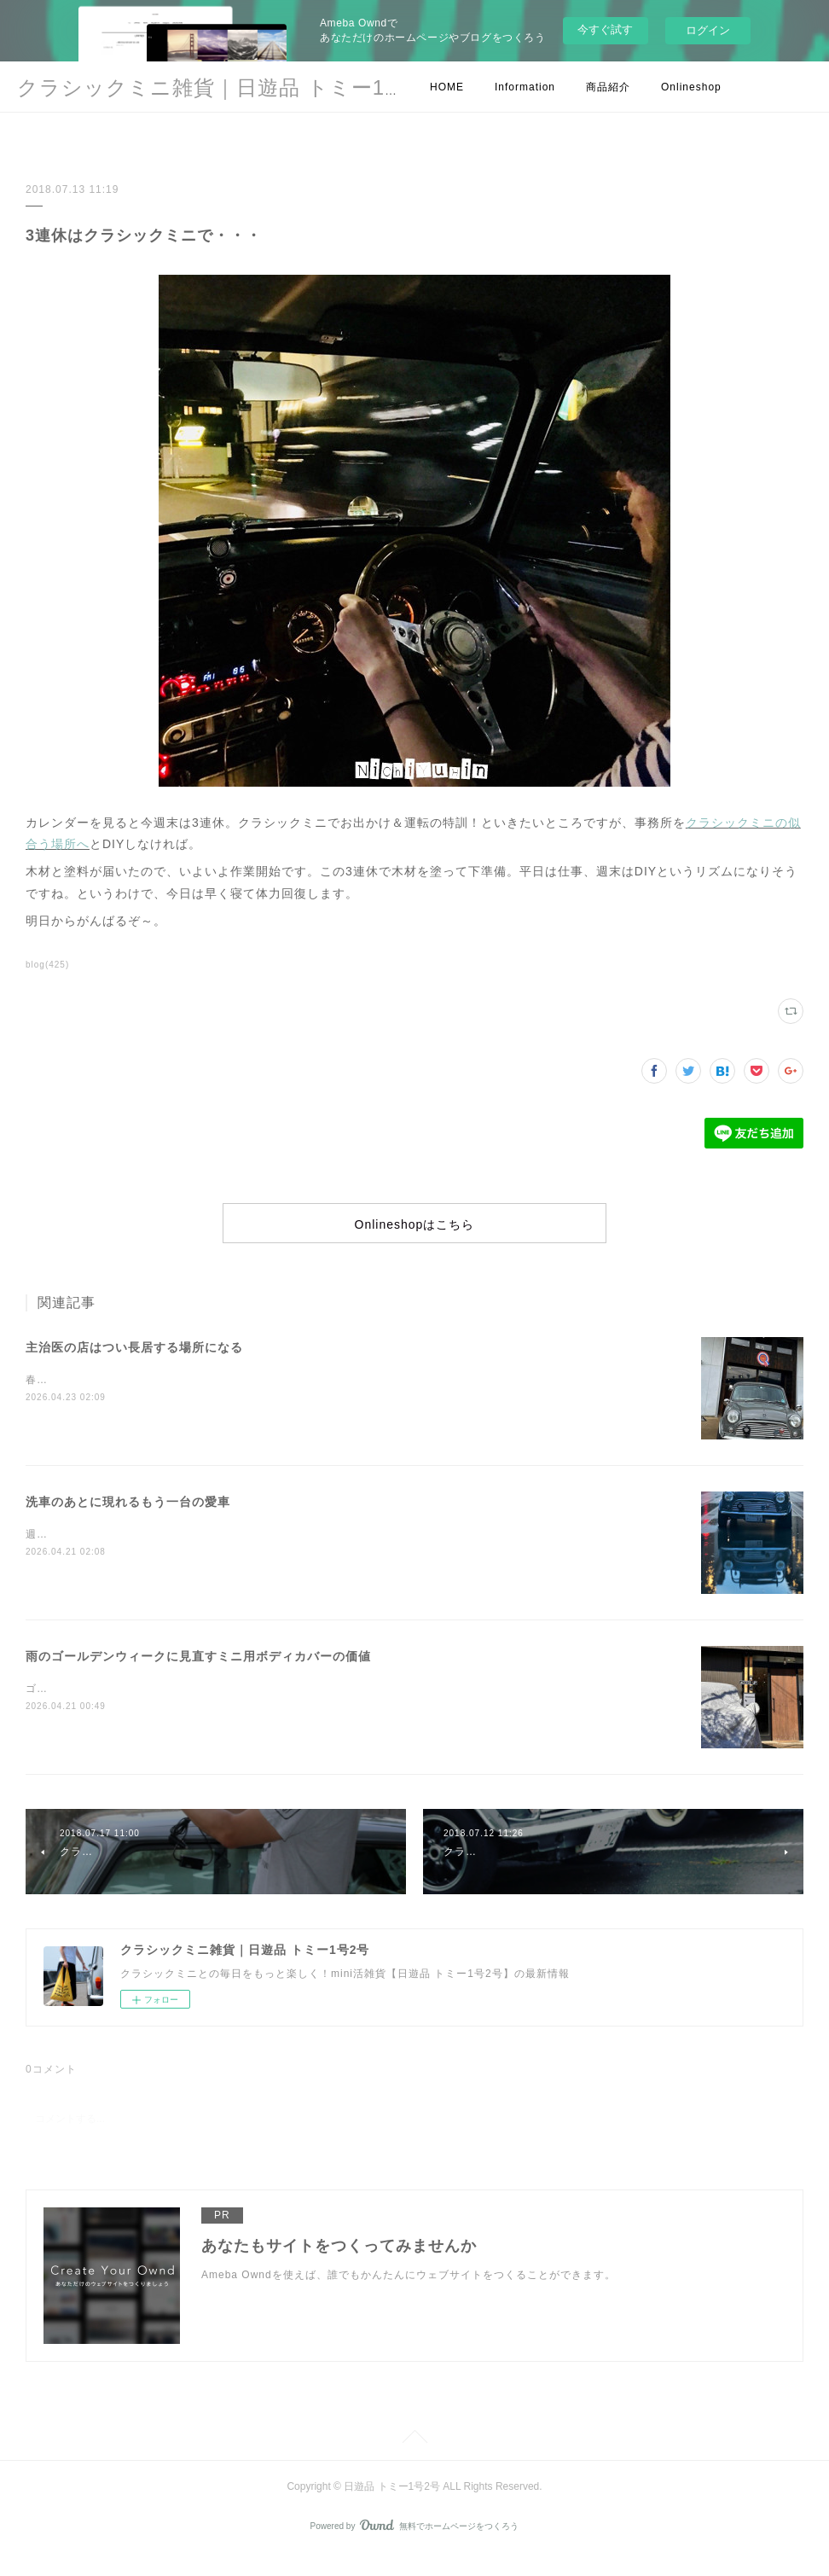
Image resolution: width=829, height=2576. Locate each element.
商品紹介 (608, 87)
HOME (447, 87)
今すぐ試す (605, 29)
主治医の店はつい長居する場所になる (134, 1368)
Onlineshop (691, 87)
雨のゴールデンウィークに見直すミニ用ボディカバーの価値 (198, 1676)
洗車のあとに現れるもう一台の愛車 (128, 1522)
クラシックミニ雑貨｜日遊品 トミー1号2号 (228, 87)
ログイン (708, 30)
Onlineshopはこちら (414, 1234)
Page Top (414, 2459)
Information (525, 87)
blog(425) (47, 964)
